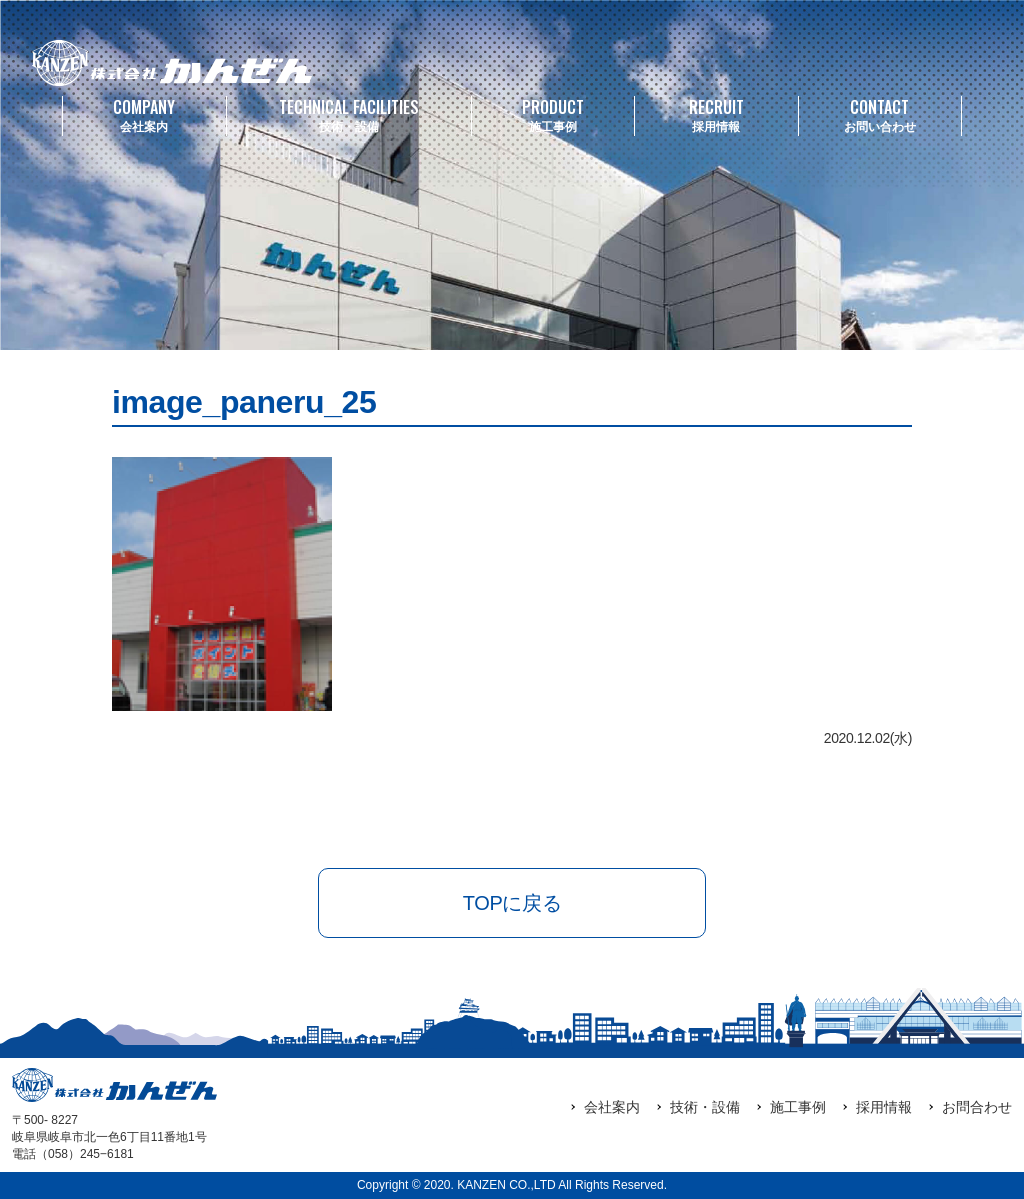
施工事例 (553, 114)
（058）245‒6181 (85, 1154)
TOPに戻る (512, 903)
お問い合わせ (880, 114)
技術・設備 (349, 114)
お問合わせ (977, 1107)
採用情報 (716, 114)
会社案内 (144, 114)
